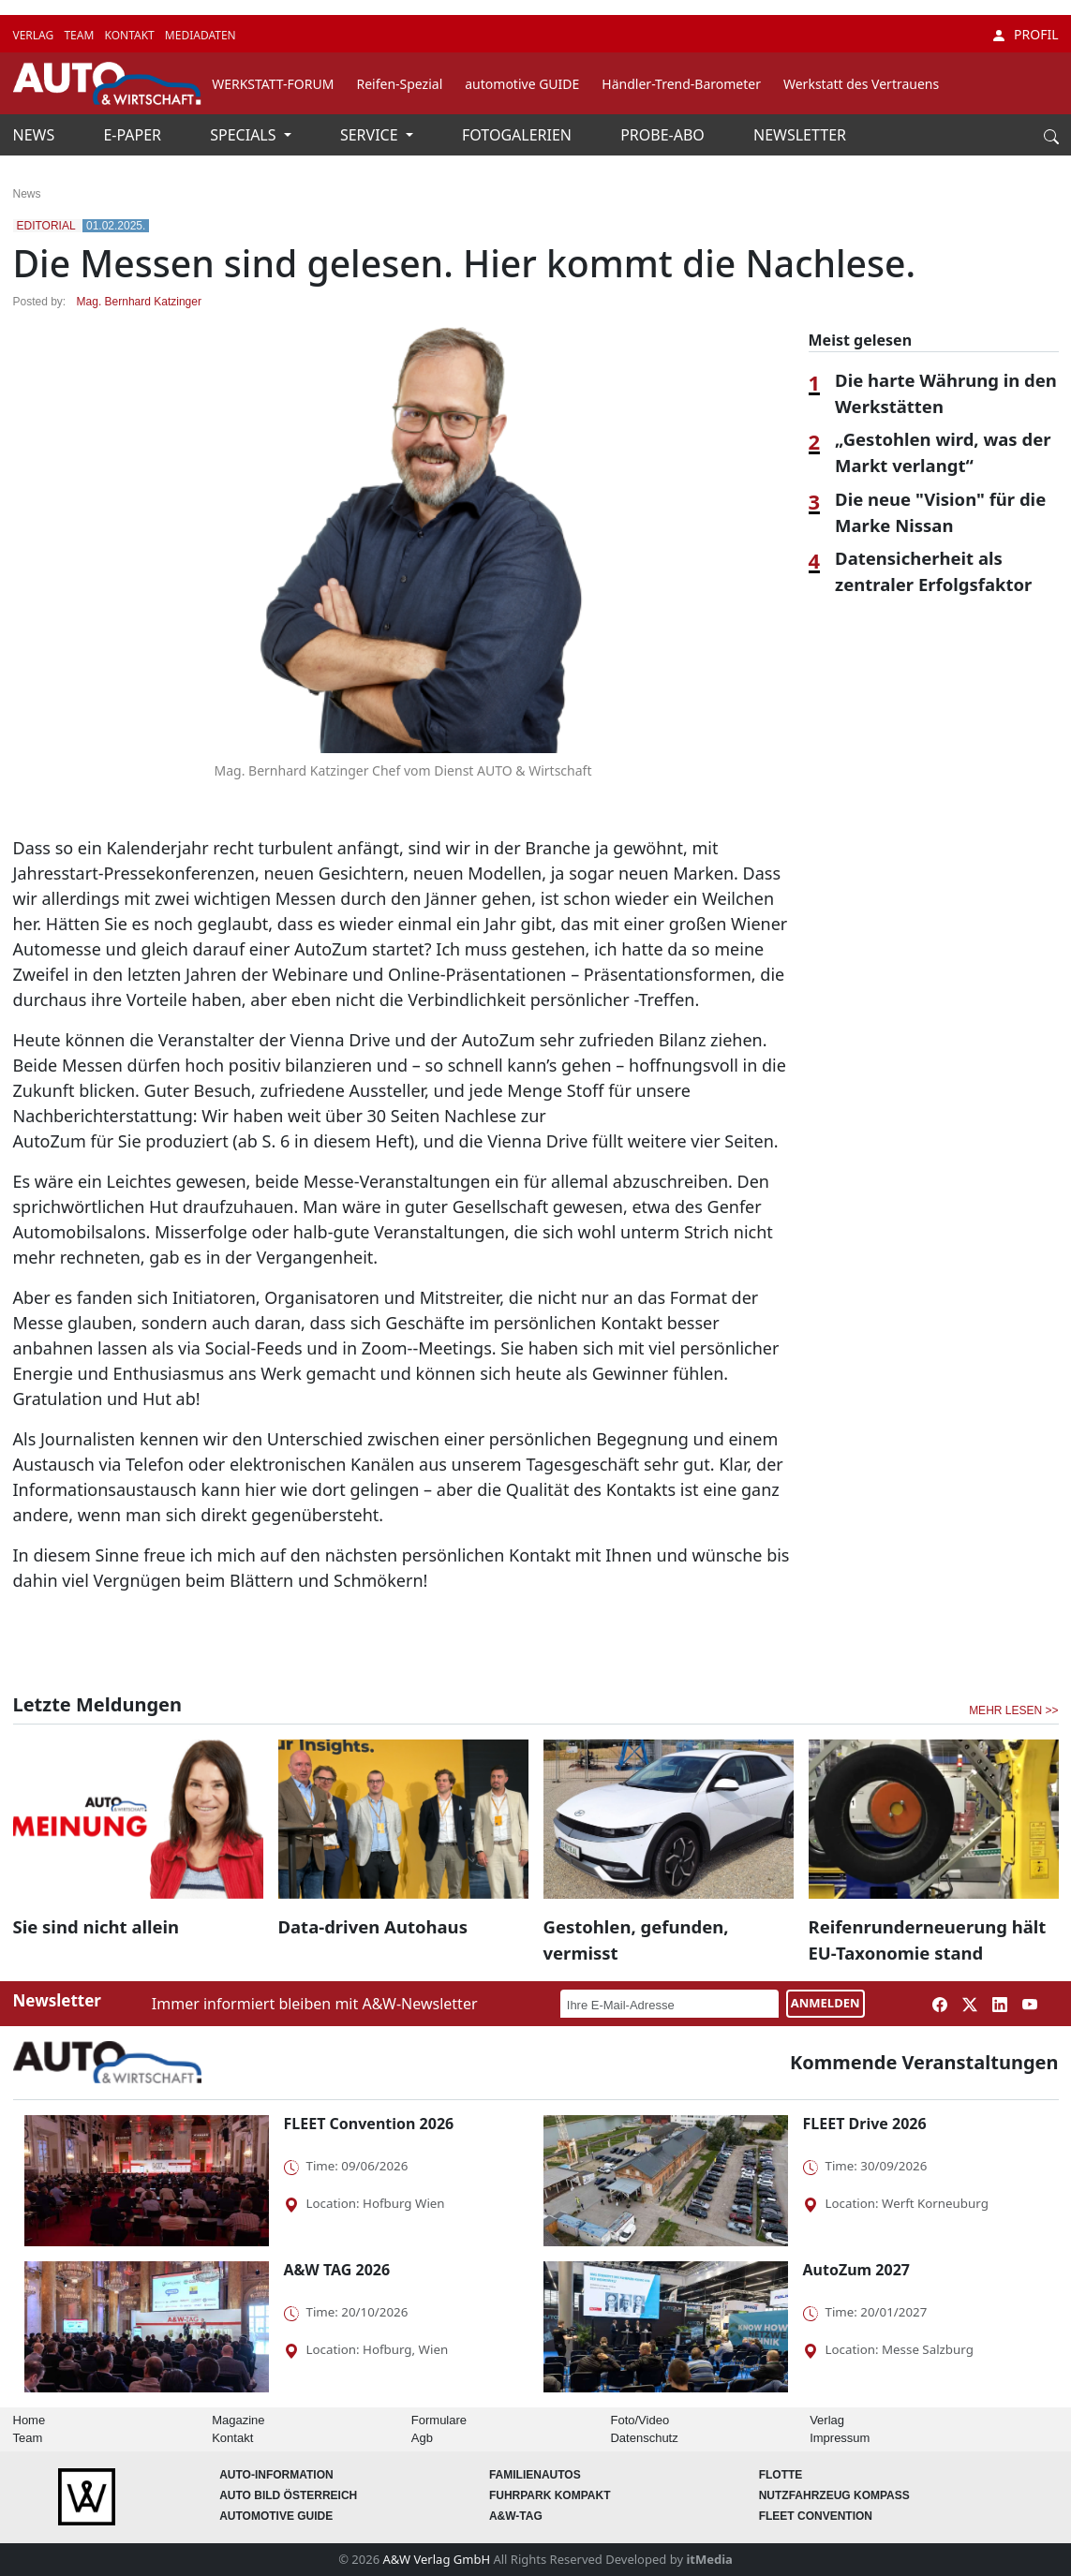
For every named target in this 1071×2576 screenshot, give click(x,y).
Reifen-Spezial (399, 84)
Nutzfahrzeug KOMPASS (834, 2495)
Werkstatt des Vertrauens (861, 84)
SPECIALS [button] (244, 135)
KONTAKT (130, 35)
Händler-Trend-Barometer (681, 84)
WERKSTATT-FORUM (273, 84)
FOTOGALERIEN (518, 135)
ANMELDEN (825, 2002)
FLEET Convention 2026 (369, 2123)
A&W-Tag (516, 2516)
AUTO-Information (276, 2474)
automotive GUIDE (522, 84)
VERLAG (35, 35)
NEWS (36, 135)
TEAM (80, 35)
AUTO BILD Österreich (288, 2495)
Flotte (781, 2474)
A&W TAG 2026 (337, 2269)
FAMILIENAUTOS (535, 2474)
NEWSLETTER (799, 135)
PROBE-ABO (664, 135)
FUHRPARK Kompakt (550, 2495)
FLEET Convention (815, 2516)
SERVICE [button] (371, 135)
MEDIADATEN (200, 35)
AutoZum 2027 (856, 2269)
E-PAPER (134, 135)
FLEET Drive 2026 (865, 2123)
